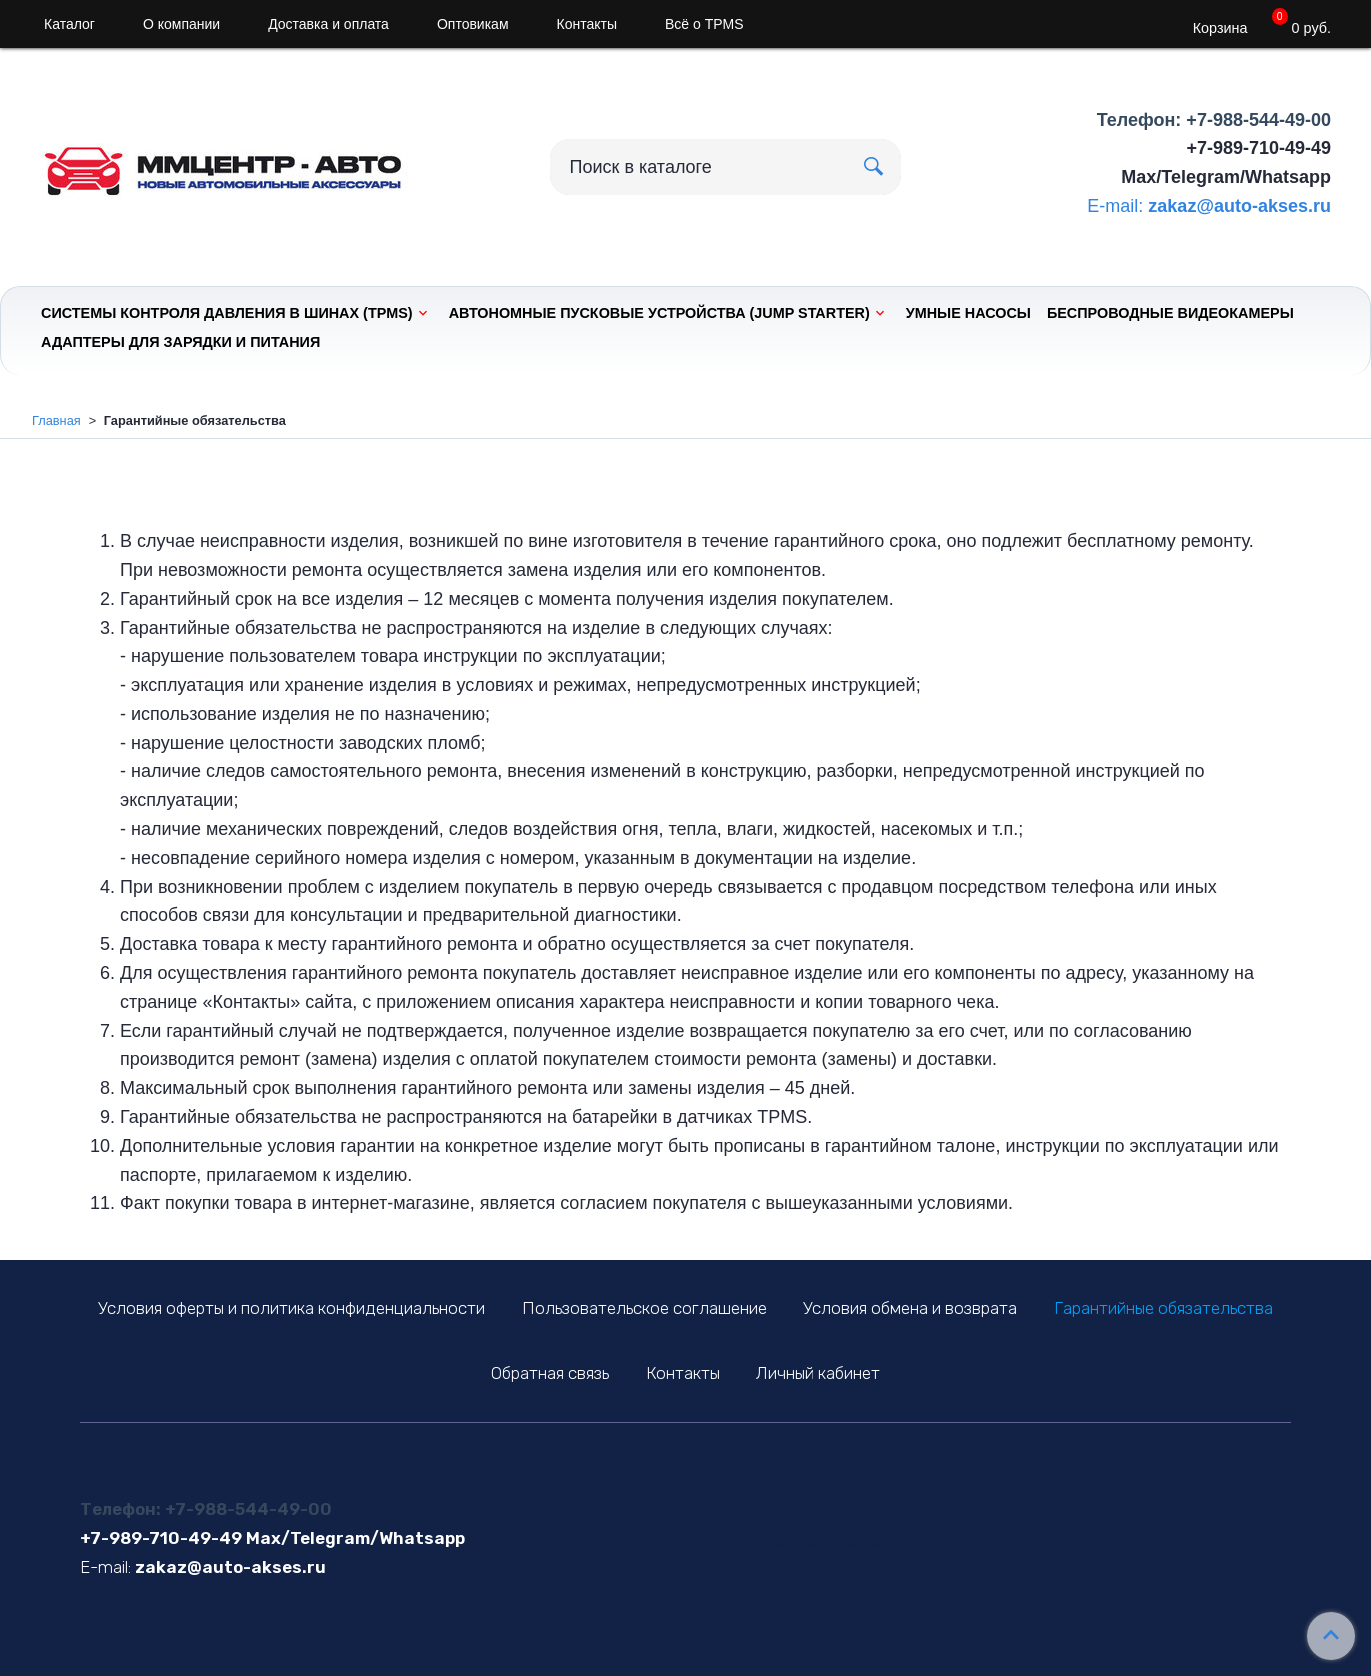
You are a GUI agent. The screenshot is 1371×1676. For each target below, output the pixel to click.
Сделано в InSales (817, 1541)
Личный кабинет (818, 1373)
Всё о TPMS (704, 24)
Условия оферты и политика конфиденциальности (291, 1308)
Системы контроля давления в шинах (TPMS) (227, 313)
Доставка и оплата (328, 24)
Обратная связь (550, 1373)
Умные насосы (968, 313)
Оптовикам (473, 24)
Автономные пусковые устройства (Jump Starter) (659, 313)
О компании (181, 24)
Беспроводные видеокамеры (1170, 313)
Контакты (587, 24)
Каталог (69, 24)
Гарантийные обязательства (1163, 1308)
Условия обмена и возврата (910, 1308)
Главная (56, 420)
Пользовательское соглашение (644, 1308)
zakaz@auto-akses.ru (1239, 206)
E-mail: (1115, 206)
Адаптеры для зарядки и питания (180, 342)
